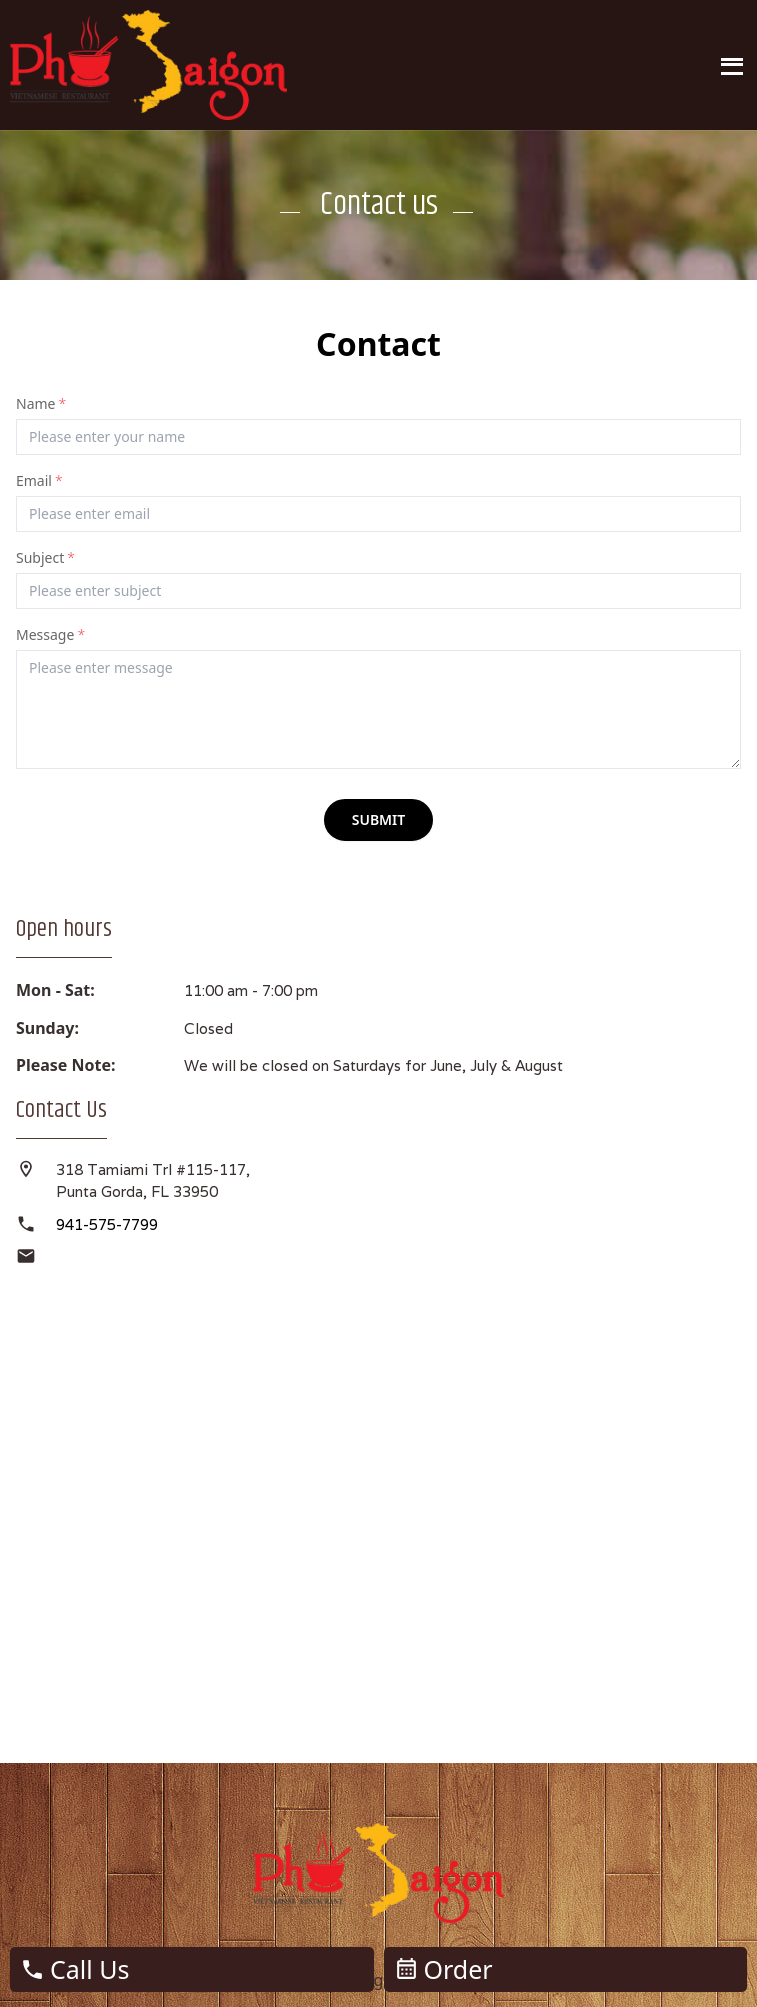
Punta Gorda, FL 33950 (137, 1191)
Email (39, 480)
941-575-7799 (107, 1224)
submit (379, 819)
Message (50, 634)
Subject (45, 557)
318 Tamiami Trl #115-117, (155, 1169)
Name (41, 403)
